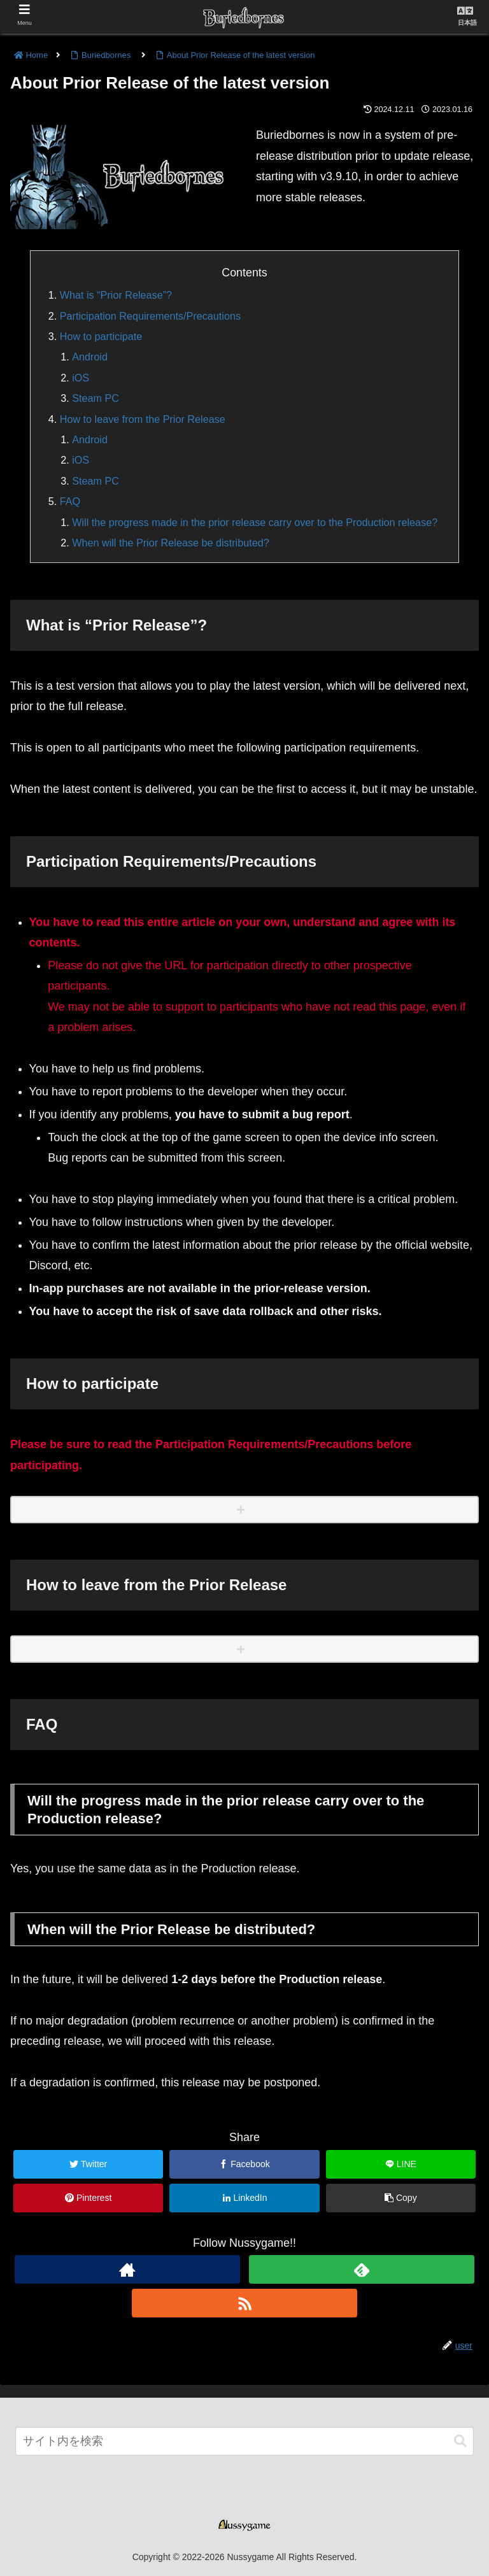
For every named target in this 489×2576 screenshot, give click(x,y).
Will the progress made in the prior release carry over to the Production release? (254, 522)
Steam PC (95, 398)
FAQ (70, 501)
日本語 (467, 22)
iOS (80, 377)
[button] (460, 2441)
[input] (244, 2441)
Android (90, 356)
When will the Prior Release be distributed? (170, 542)
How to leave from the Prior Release (142, 419)
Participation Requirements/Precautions (150, 316)
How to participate (101, 336)
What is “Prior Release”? (116, 295)
